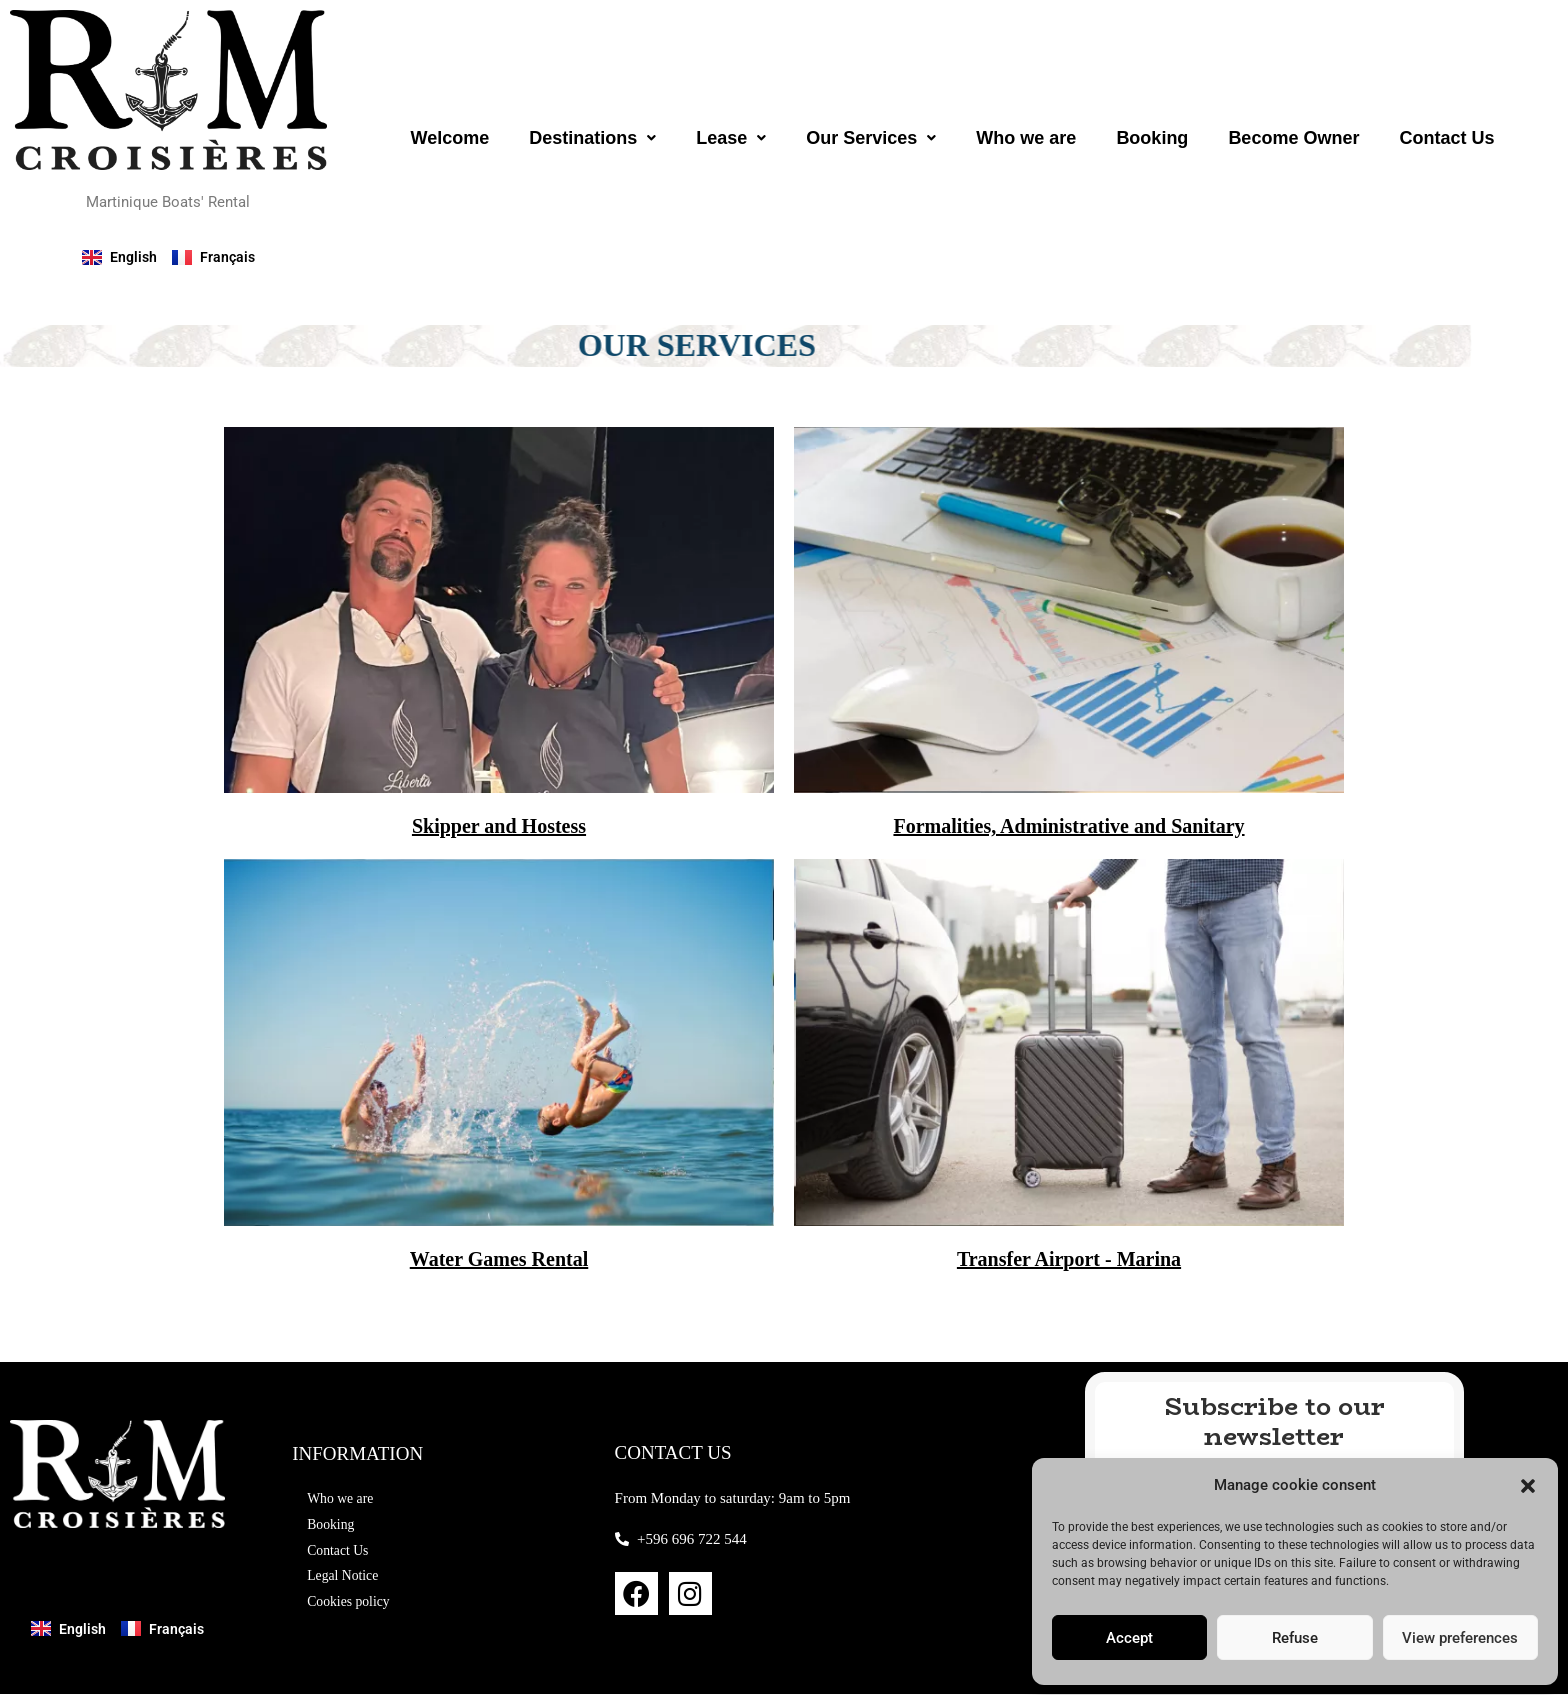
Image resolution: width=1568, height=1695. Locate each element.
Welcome (449, 138)
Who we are (1026, 138)
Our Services (871, 138)
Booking (1152, 138)
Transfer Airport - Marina (1069, 1260)
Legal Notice (346, 1578)
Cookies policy (352, 1605)
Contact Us (1446, 138)
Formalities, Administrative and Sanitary (1068, 827)
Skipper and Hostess (499, 827)
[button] (1528, 1486)
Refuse (1295, 1638)
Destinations (592, 138)
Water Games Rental (499, 1260)
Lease (731, 138)
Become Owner (1293, 138)
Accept (1129, 1638)
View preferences (1460, 1638)
